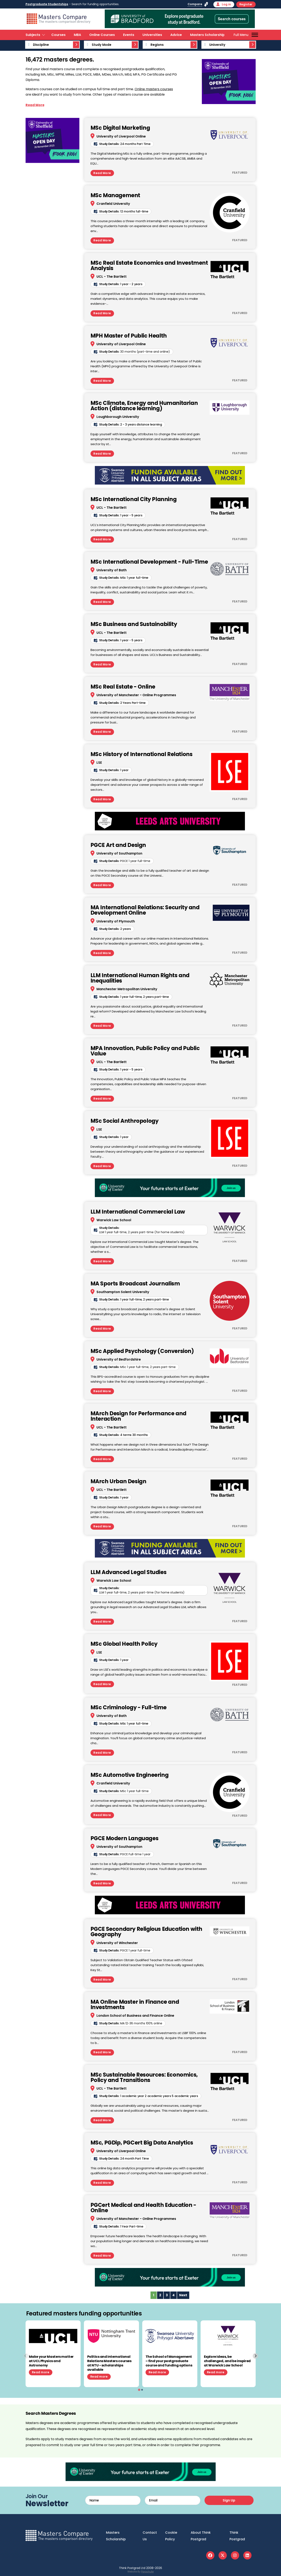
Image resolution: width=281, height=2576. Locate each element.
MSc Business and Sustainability (134, 624)
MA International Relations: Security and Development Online (145, 909)
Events (128, 34)
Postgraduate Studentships (47, 4)
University (213, 45)
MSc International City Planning (134, 499)
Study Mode (98, 45)
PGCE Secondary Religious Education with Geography (146, 1931)
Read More (102, 173)
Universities (152, 34)
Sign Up (229, 2499)
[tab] (139, 2389)
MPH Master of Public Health (129, 335)
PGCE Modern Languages (125, 1837)
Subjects (33, 34)
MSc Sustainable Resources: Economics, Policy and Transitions (144, 2076)
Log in (223, 4)
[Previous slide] (25, 2355)
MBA (77, 34)
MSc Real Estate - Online (123, 686)
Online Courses (102, 34)
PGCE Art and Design (118, 844)
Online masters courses (154, 89)
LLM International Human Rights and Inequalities (140, 977)
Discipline (37, 45)
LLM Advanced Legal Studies (129, 1571)
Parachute (147, 2571)
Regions (153, 45)
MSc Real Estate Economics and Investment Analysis (149, 265)
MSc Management (115, 195)
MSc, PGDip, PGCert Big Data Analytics (142, 2142)
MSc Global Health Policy (124, 1643)
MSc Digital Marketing (120, 128)
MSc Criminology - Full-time (129, 1707)
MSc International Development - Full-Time (149, 561)
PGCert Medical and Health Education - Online (143, 2207)
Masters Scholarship (207, 34)
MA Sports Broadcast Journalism (135, 1283)
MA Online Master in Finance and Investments (135, 2003)
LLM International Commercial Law (138, 1211)
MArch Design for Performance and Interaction (138, 1415)
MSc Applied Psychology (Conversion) (142, 1350)
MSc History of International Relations (142, 754)
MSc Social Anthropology (125, 1120)
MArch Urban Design (118, 1481)
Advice (176, 34)
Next (183, 2294)
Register (246, 4)
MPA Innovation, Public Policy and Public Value (145, 1050)
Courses (58, 34)
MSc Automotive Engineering (130, 1774)
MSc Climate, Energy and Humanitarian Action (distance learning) (144, 405)
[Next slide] (255, 2355)
